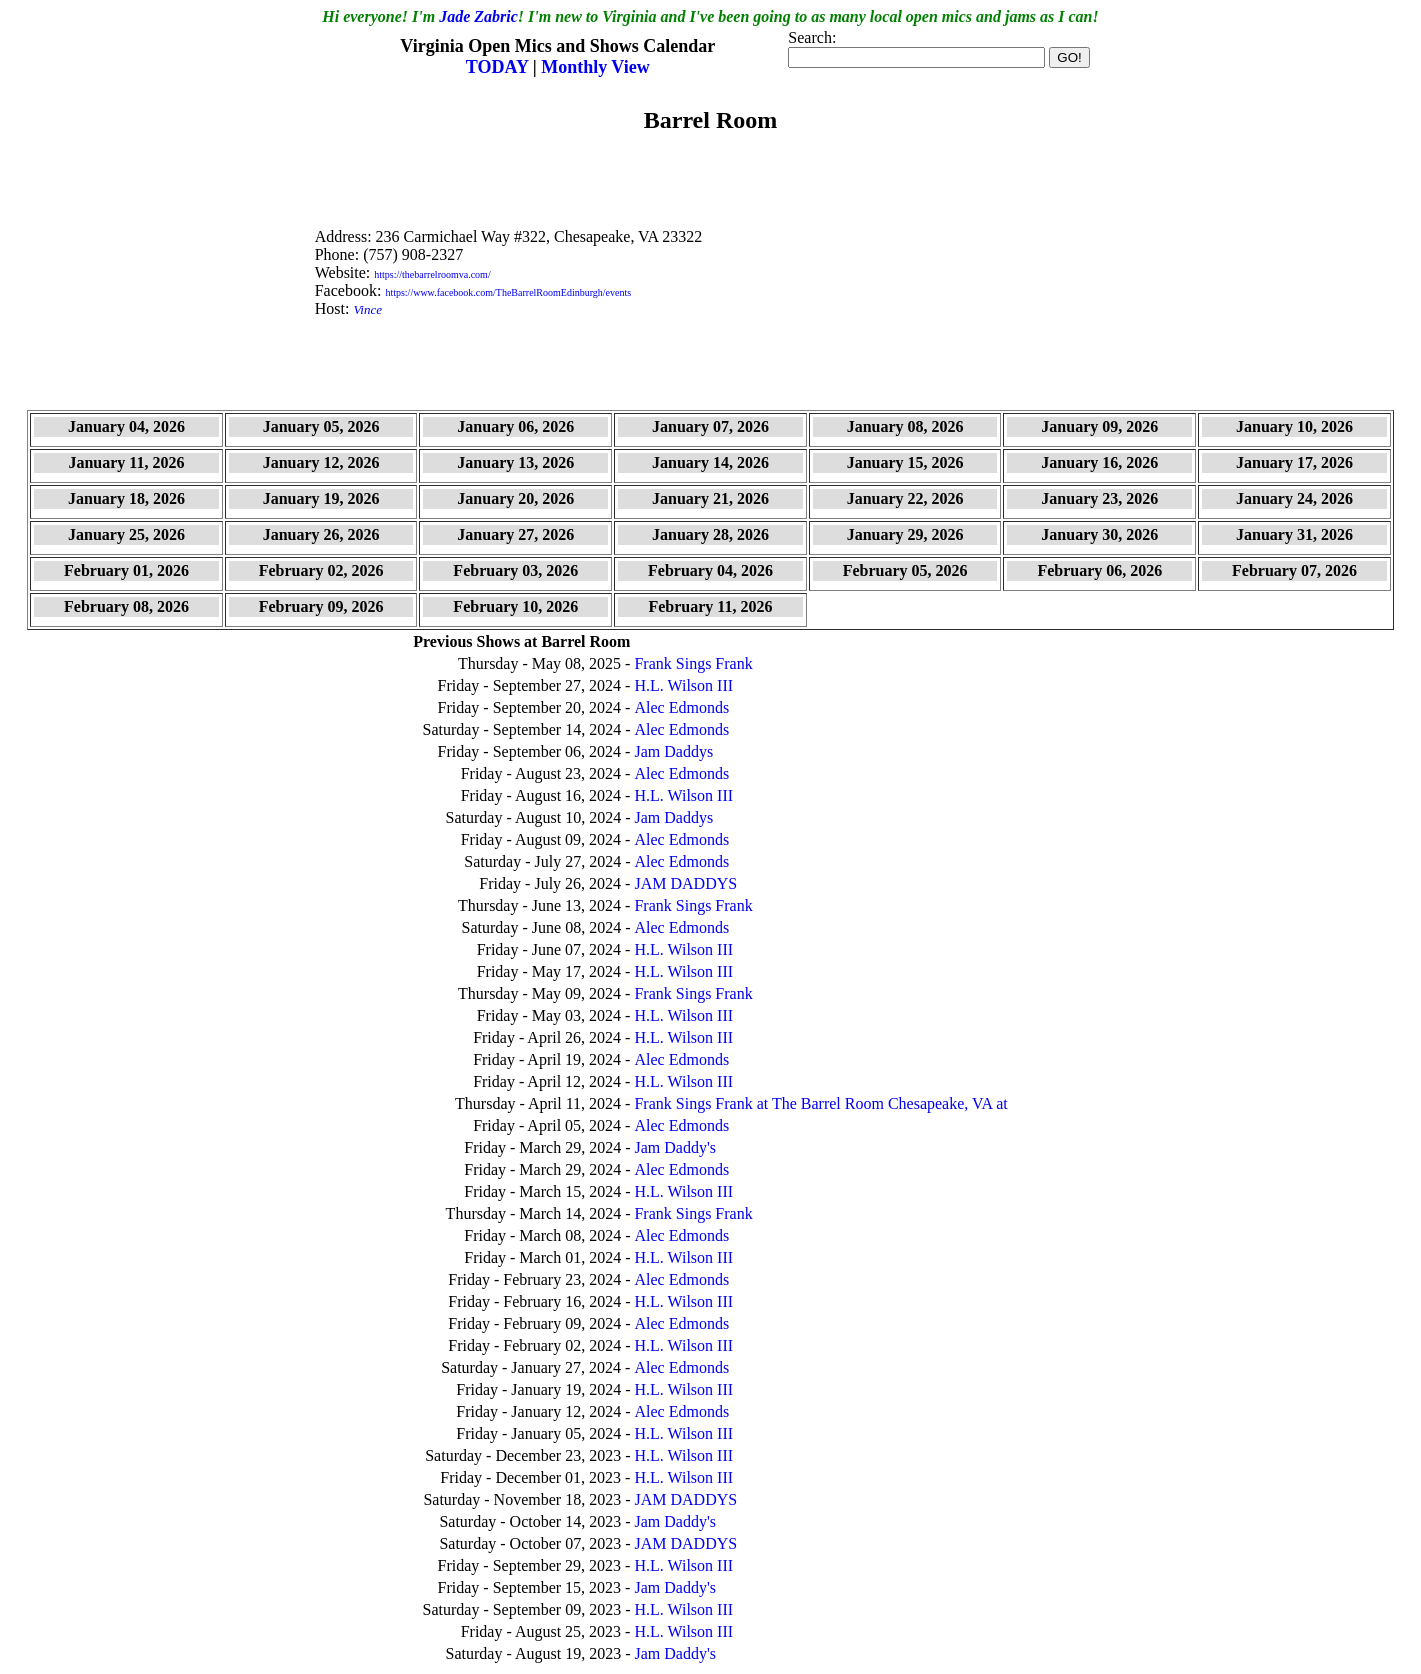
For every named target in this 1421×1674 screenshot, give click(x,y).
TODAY (499, 67)
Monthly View (595, 67)
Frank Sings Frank (693, 663)
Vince (367, 309)
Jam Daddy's (675, 1147)
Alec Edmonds (681, 707)
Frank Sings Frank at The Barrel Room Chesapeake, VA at (820, 1103)
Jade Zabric (478, 16)
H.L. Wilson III (683, 685)
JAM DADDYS (685, 883)
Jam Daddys (673, 751)
